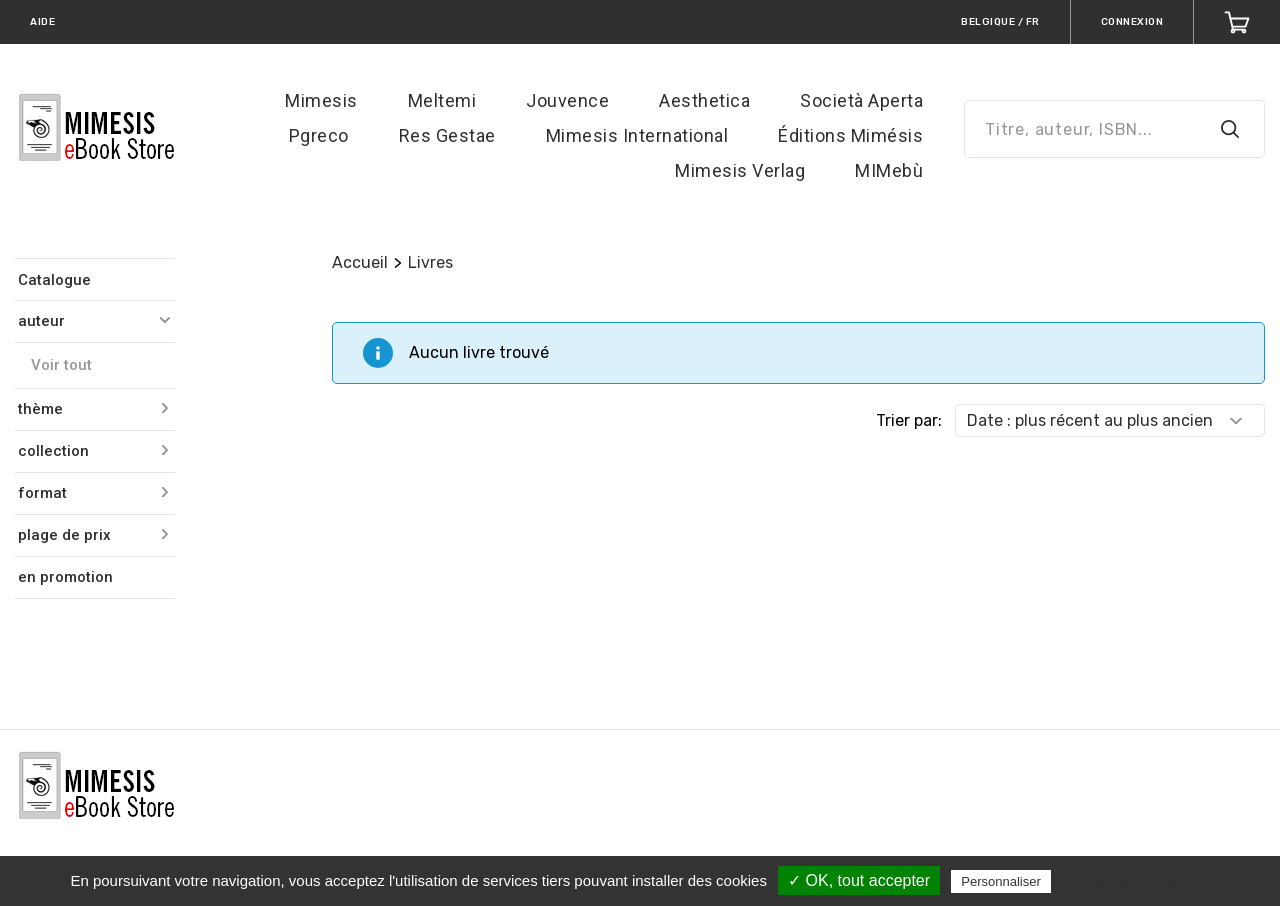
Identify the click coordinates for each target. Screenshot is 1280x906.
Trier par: (909, 420)
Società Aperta (861, 100)
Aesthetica (704, 100)
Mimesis (321, 100)
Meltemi (442, 100)
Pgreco (319, 135)
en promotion (65, 577)
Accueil (360, 262)
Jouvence (567, 100)
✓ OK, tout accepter (859, 880)
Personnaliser (1001, 881)
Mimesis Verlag (740, 170)
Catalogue (54, 280)
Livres (430, 262)
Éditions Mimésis (850, 135)
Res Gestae (447, 135)
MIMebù (889, 170)
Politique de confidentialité (1142, 881)
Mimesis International (637, 135)
